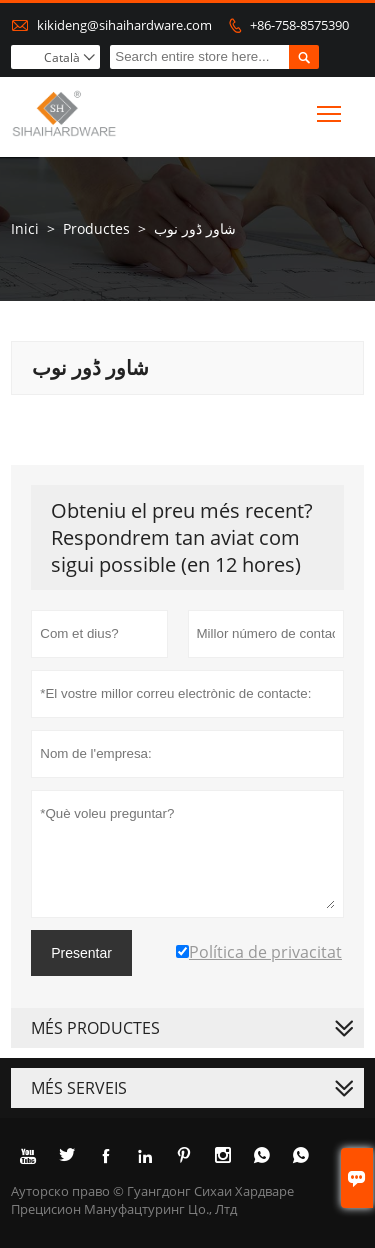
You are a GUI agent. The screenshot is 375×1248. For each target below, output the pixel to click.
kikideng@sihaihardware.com (124, 25)
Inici (25, 228)
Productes (96, 228)
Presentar (81, 953)
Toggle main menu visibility (330, 110)
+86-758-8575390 (299, 25)
